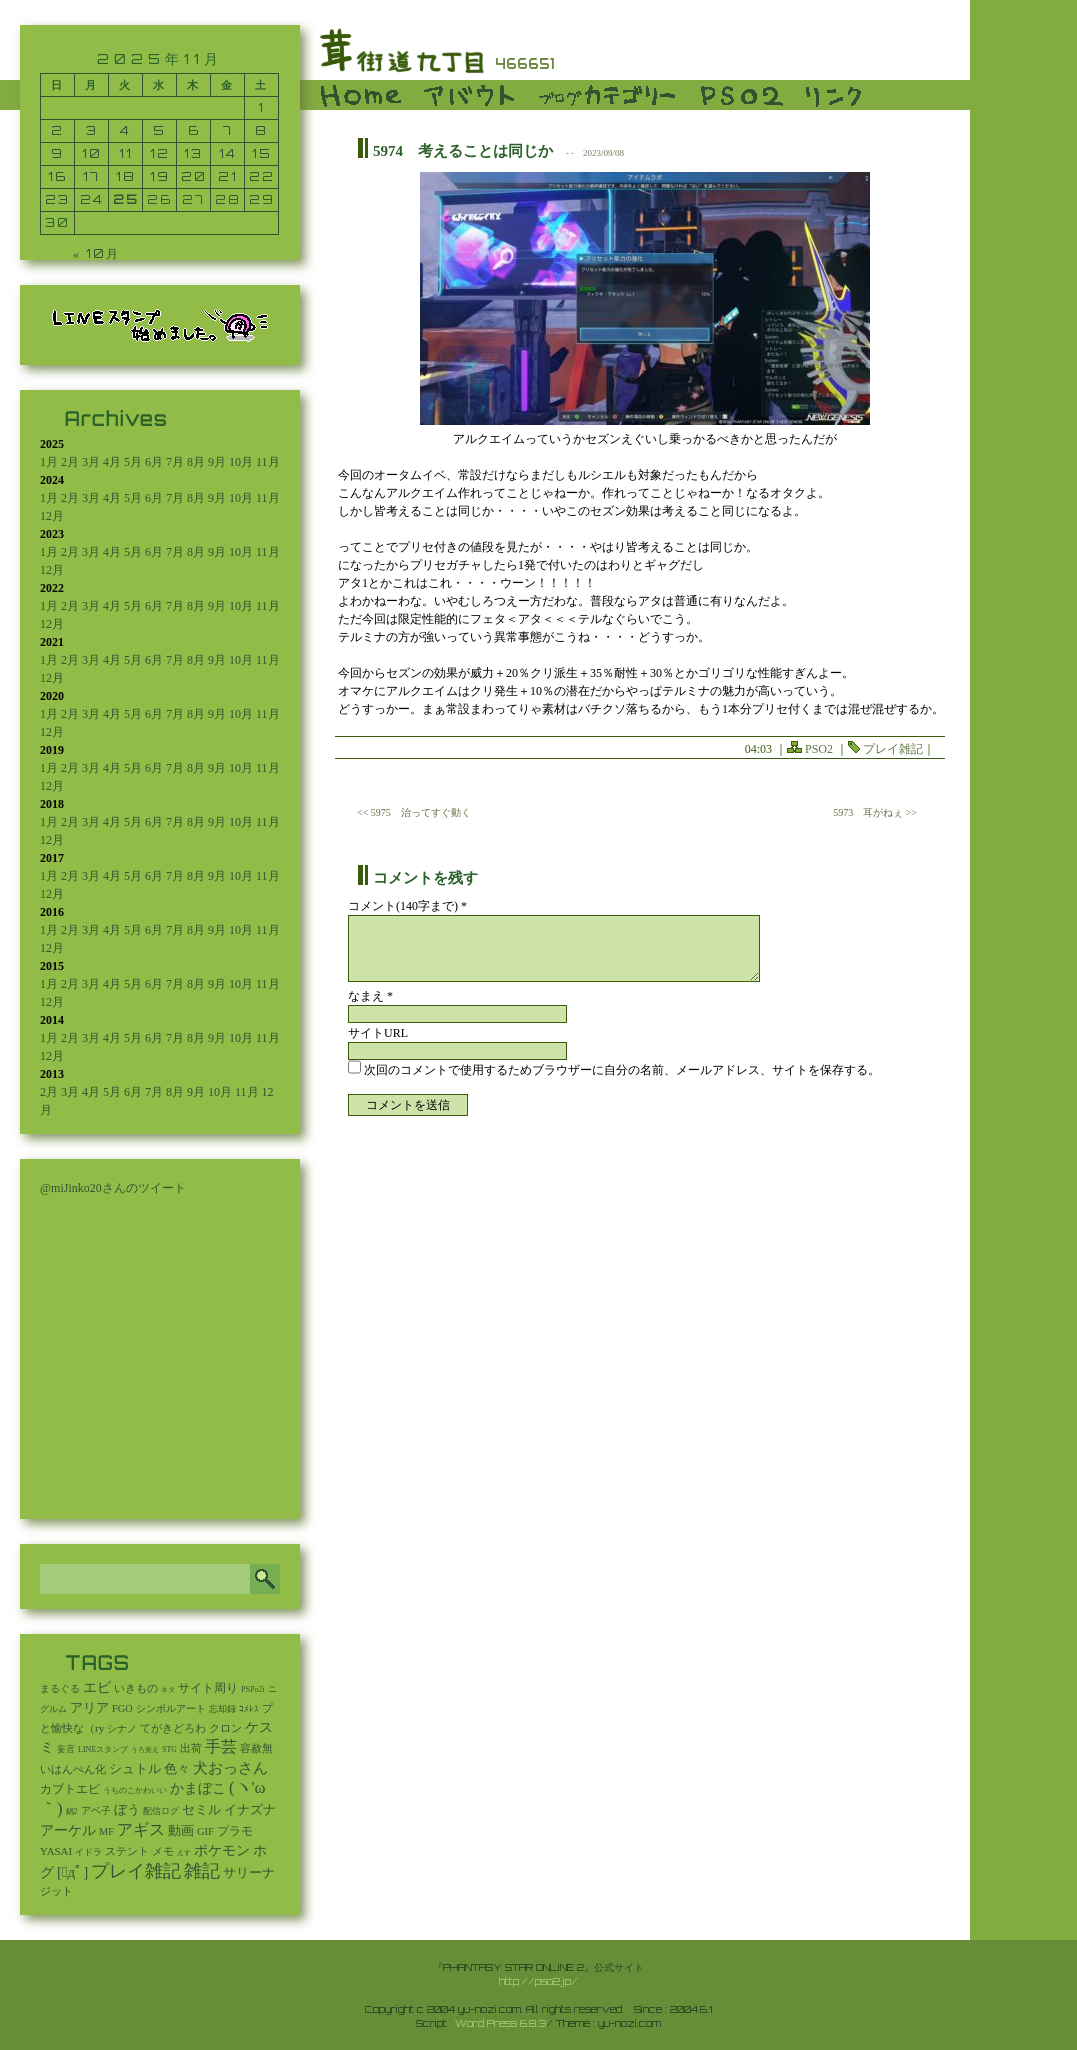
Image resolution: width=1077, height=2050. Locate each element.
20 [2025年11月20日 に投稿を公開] (194, 176)
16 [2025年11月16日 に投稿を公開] (57, 176)
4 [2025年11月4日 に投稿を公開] (125, 130)
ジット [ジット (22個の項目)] (56, 1891)
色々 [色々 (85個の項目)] (177, 1769)
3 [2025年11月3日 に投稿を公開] (92, 130)
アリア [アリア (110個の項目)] (89, 1707)
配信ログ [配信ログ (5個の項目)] (161, 1811)
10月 (241, 462)
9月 (217, 462)
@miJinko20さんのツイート (113, 1188)
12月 (52, 516)
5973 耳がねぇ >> (875, 812)
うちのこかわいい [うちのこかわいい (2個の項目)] (135, 1790)
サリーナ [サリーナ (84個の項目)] (249, 1873)
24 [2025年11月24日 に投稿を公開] (92, 199)
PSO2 (819, 749)
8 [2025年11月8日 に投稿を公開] (261, 130)
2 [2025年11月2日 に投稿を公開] (57, 130)
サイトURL (378, 1033)
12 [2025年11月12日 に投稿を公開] (160, 153)
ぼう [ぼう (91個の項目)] (127, 1810)
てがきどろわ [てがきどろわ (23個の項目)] (173, 1728)
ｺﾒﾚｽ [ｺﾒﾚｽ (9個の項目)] (249, 1709)
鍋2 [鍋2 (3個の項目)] (72, 1811)
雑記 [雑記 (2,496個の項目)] (202, 1871)
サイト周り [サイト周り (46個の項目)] (208, 1688)
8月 (196, 462)
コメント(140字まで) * (407, 906)
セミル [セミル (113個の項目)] (201, 1809)
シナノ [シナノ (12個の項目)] (122, 1728)
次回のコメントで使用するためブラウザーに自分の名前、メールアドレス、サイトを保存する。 (622, 1070)
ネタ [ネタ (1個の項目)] (168, 1690)
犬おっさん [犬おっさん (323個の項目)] (230, 1768)
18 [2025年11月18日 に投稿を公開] (126, 176)
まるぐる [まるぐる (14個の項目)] (60, 1688)
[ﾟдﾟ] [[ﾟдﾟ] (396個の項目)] (72, 1871)
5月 (133, 462)
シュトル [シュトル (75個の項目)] (135, 1769)
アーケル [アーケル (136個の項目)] (68, 1830)
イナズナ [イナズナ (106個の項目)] (250, 1809)
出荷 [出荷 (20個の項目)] (191, 1748)
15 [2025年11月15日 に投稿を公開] (262, 153)
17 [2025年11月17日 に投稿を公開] (91, 176)
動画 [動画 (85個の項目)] (181, 1831)
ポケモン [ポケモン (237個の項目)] (222, 1850)
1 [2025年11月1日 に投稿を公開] (261, 107)
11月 (268, 462)
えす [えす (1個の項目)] (184, 1853)
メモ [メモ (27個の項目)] (163, 1851)
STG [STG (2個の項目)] (169, 1749)
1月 (49, 462)
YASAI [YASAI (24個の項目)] (56, 1851)
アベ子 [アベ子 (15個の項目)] (96, 1810)
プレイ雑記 (893, 749)
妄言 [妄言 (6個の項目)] (66, 1749)
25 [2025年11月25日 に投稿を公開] (126, 199)
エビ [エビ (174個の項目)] (97, 1687)
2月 (70, 462)
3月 (91, 462)
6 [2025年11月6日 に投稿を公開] (194, 130)
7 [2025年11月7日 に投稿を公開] (228, 130)
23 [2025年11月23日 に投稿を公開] (57, 199)
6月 (154, 462)
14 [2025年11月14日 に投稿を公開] (228, 153)
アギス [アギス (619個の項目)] (141, 1829)
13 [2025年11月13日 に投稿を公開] (193, 153)
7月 (175, 462)
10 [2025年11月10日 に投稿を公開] (92, 153)
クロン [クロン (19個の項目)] (225, 1728)
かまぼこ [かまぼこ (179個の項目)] (198, 1788)
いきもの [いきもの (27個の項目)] (136, 1688)
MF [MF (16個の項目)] (106, 1831)
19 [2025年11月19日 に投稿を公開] (160, 176)
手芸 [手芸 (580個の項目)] (221, 1746)
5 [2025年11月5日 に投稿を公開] (159, 130)
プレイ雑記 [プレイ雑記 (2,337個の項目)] (136, 1871)
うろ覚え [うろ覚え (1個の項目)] (145, 1750)
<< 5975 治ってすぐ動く (414, 812)
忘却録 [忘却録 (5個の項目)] (222, 1709)
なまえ (370, 996)
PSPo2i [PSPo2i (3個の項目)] (253, 1689)
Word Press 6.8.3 (500, 2023)
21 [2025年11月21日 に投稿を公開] (228, 176)
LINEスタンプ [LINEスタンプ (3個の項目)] (103, 1749)
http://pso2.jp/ (538, 1981)
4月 (112, 462)
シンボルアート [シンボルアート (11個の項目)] (171, 1708)
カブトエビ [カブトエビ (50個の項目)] (70, 1789)
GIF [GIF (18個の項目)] (205, 1831)
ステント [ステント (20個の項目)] (127, 1851)
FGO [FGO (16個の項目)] (122, 1708)
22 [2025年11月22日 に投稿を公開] (262, 176)
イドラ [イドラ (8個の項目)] (88, 1852)
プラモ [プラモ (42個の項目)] (235, 1831)
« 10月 (96, 253)
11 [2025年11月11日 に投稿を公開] (126, 153)
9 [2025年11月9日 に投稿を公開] (57, 153)
